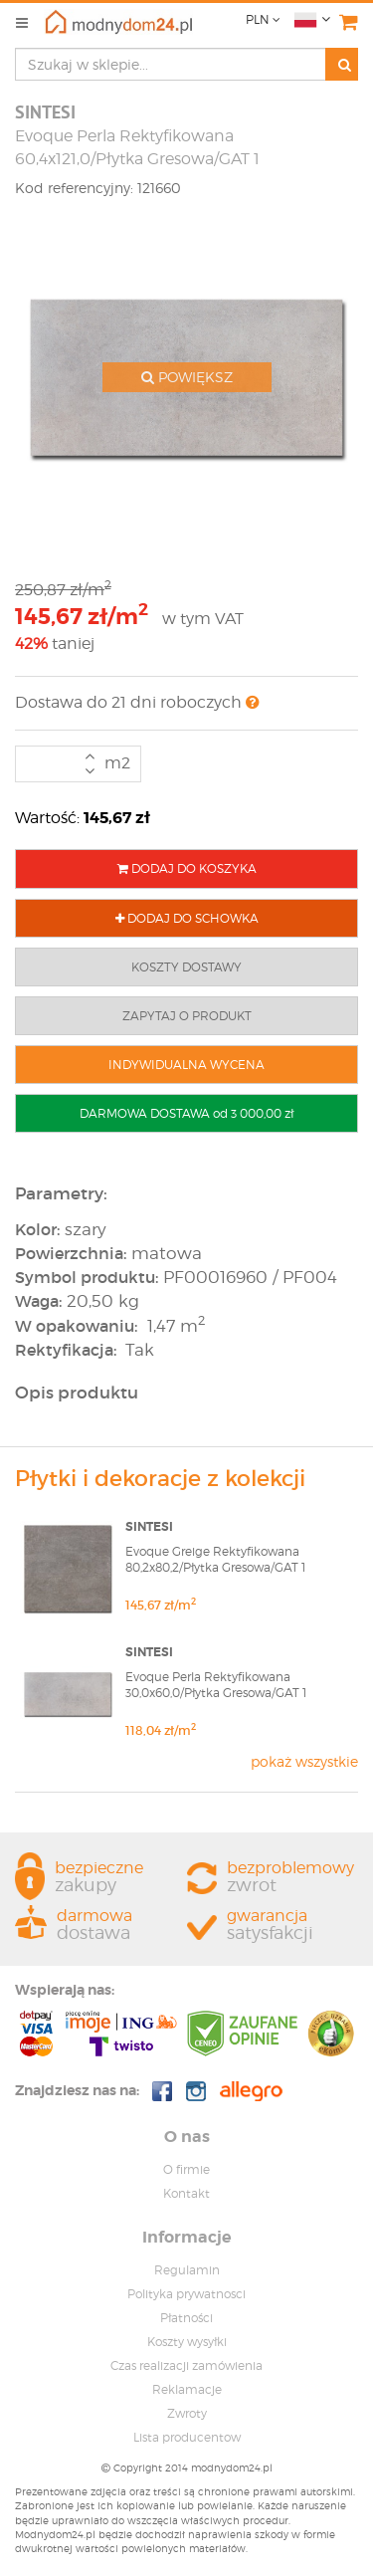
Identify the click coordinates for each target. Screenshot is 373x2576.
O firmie (186, 2169)
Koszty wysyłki (187, 2341)
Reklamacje (187, 2389)
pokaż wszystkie (304, 1761)
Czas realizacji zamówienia (186, 2365)
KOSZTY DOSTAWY (186, 967)
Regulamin (187, 2269)
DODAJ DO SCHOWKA (187, 918)
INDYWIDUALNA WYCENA (186, 1064)
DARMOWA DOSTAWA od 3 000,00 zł (186, 1113)
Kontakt (186, 2193)
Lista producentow (187, 2437)
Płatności (186, 2317)
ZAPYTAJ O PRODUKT (187, 1015)
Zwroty (187, 2413)
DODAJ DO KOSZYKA (187, 868)
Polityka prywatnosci (186, 2293)
